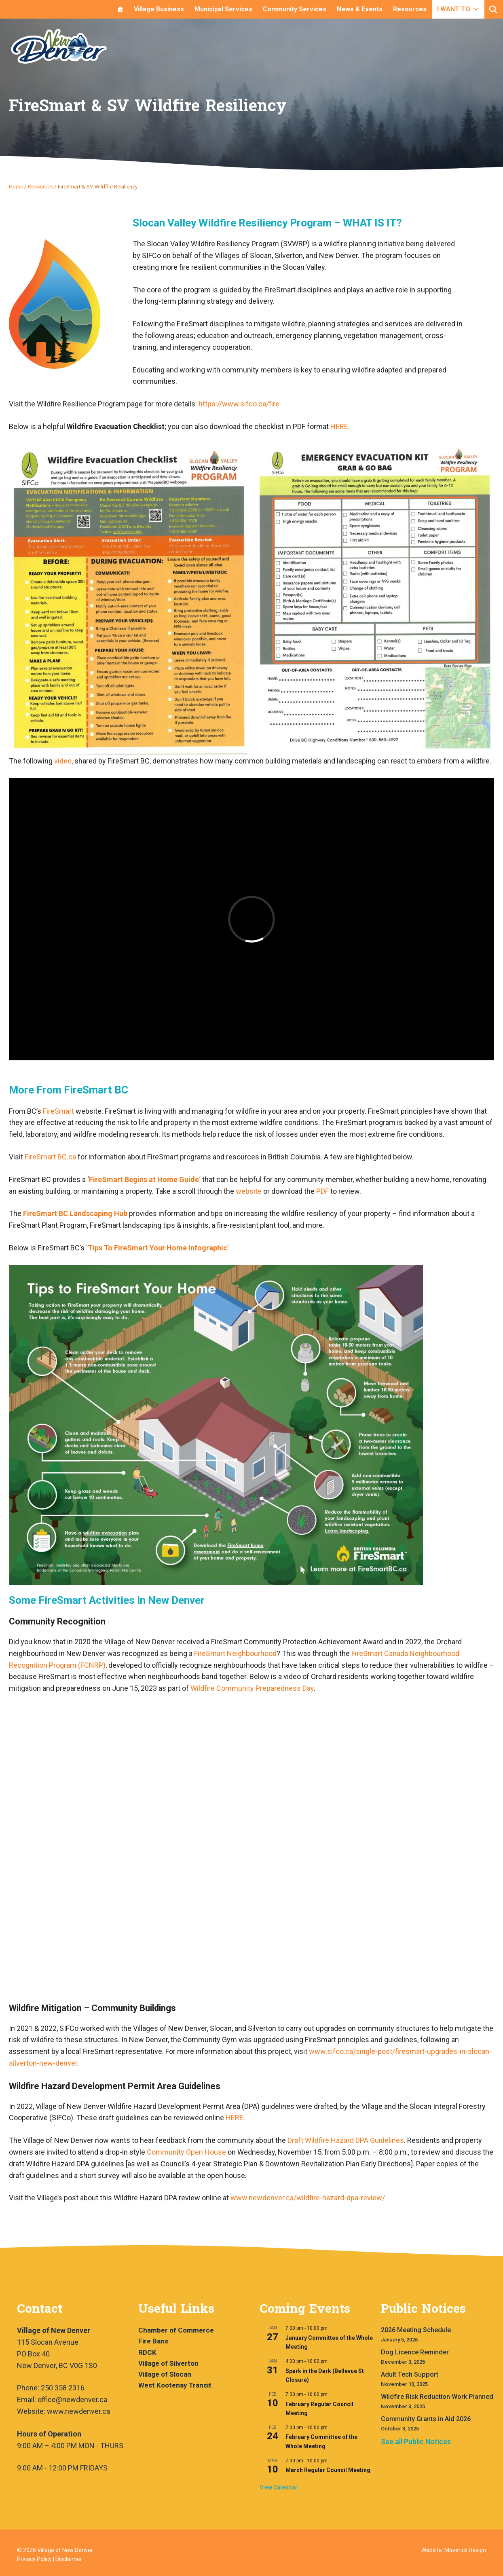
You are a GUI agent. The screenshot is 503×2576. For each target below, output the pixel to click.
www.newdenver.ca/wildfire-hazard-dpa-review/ (307, 2197)
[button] (493, 10)
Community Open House (186, 2152)
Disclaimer (68, 2559)
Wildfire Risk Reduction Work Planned (437, 2396)
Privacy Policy (34, 2559)
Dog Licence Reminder (415, 2352)
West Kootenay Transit (174, 2385)
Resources (410, 9)
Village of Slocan (164, 2374)
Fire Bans (153, 2341)
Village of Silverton (168, 2363)
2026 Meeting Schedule (416, 2330)
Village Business (159, 9)
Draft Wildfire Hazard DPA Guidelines (345, 2140)
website (249, 1191)
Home (16, 186)
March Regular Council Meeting (327, 2470)
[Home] (120, 9)
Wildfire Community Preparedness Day (252, 1688)
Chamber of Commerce (176, 2330)
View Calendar (279, 2487)
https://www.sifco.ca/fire (239, 404)
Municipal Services (223, 9)
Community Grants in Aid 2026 (426, 2419)
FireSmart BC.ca (50, 1157)
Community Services (294, 9)
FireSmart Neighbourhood (235, 1653)
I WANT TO (458, 9)
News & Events (360, 9)
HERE (339, 426)
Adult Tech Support (409, 2374)
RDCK (147, 2352)
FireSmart (59, 1111)
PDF (322, 1191)
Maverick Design (465, 2550)
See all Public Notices (416, 2441)
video (63, 761)
